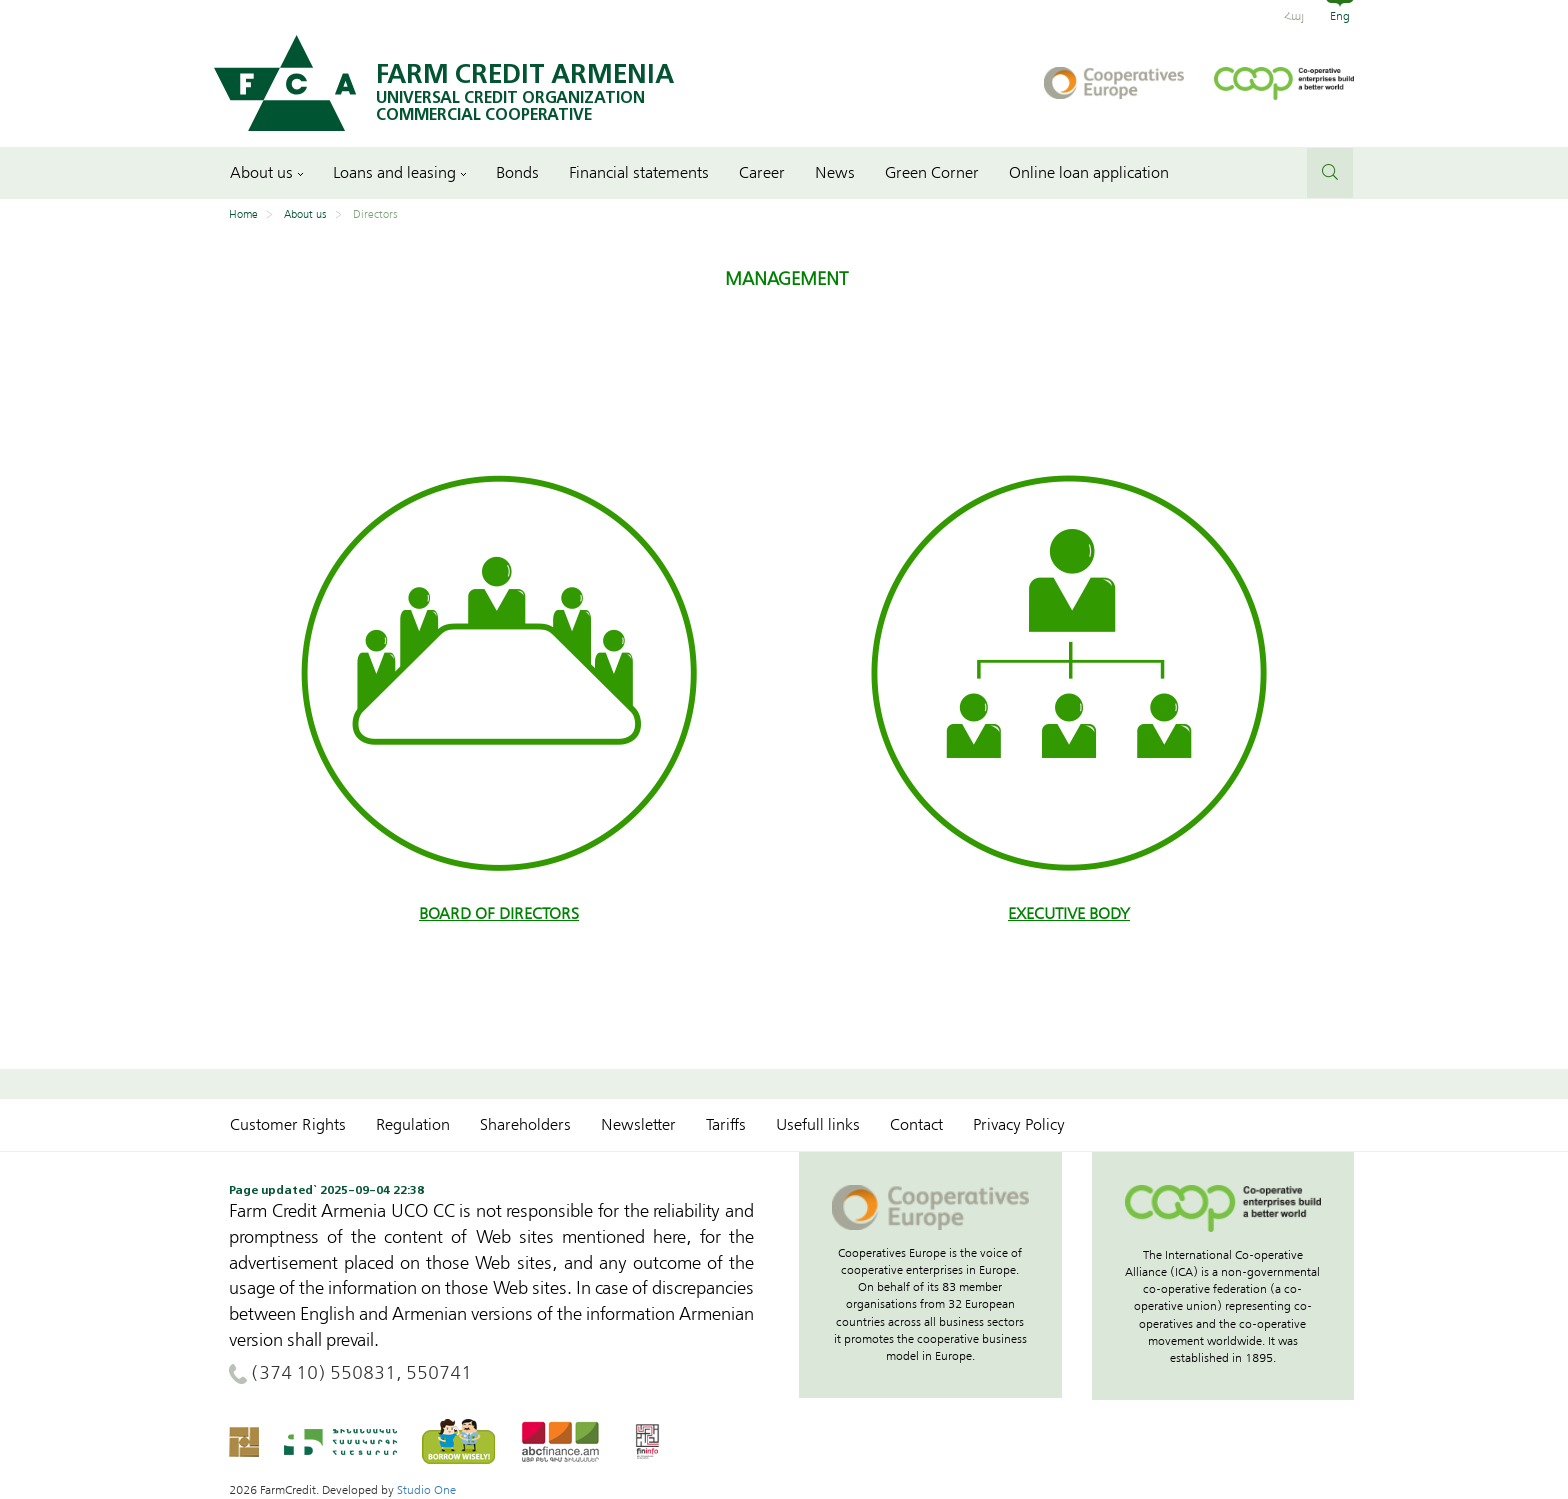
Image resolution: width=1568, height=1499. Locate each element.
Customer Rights (288, 1125)
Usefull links (818, 1125)
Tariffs (726, 1125)
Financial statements (639, 173)
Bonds (517, 173)
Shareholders (525, 1125)
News (835, 173)
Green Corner (932, 173)
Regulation (413, 1125)
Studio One (426, 1490)
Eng (1340, 16)
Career (762, 173)
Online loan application (1089, 173)
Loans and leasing (399, 173)
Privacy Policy (1019, 1125)
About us (266, 173)
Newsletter (638, 1125)
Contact (916, 1125)
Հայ (1294, 16)
